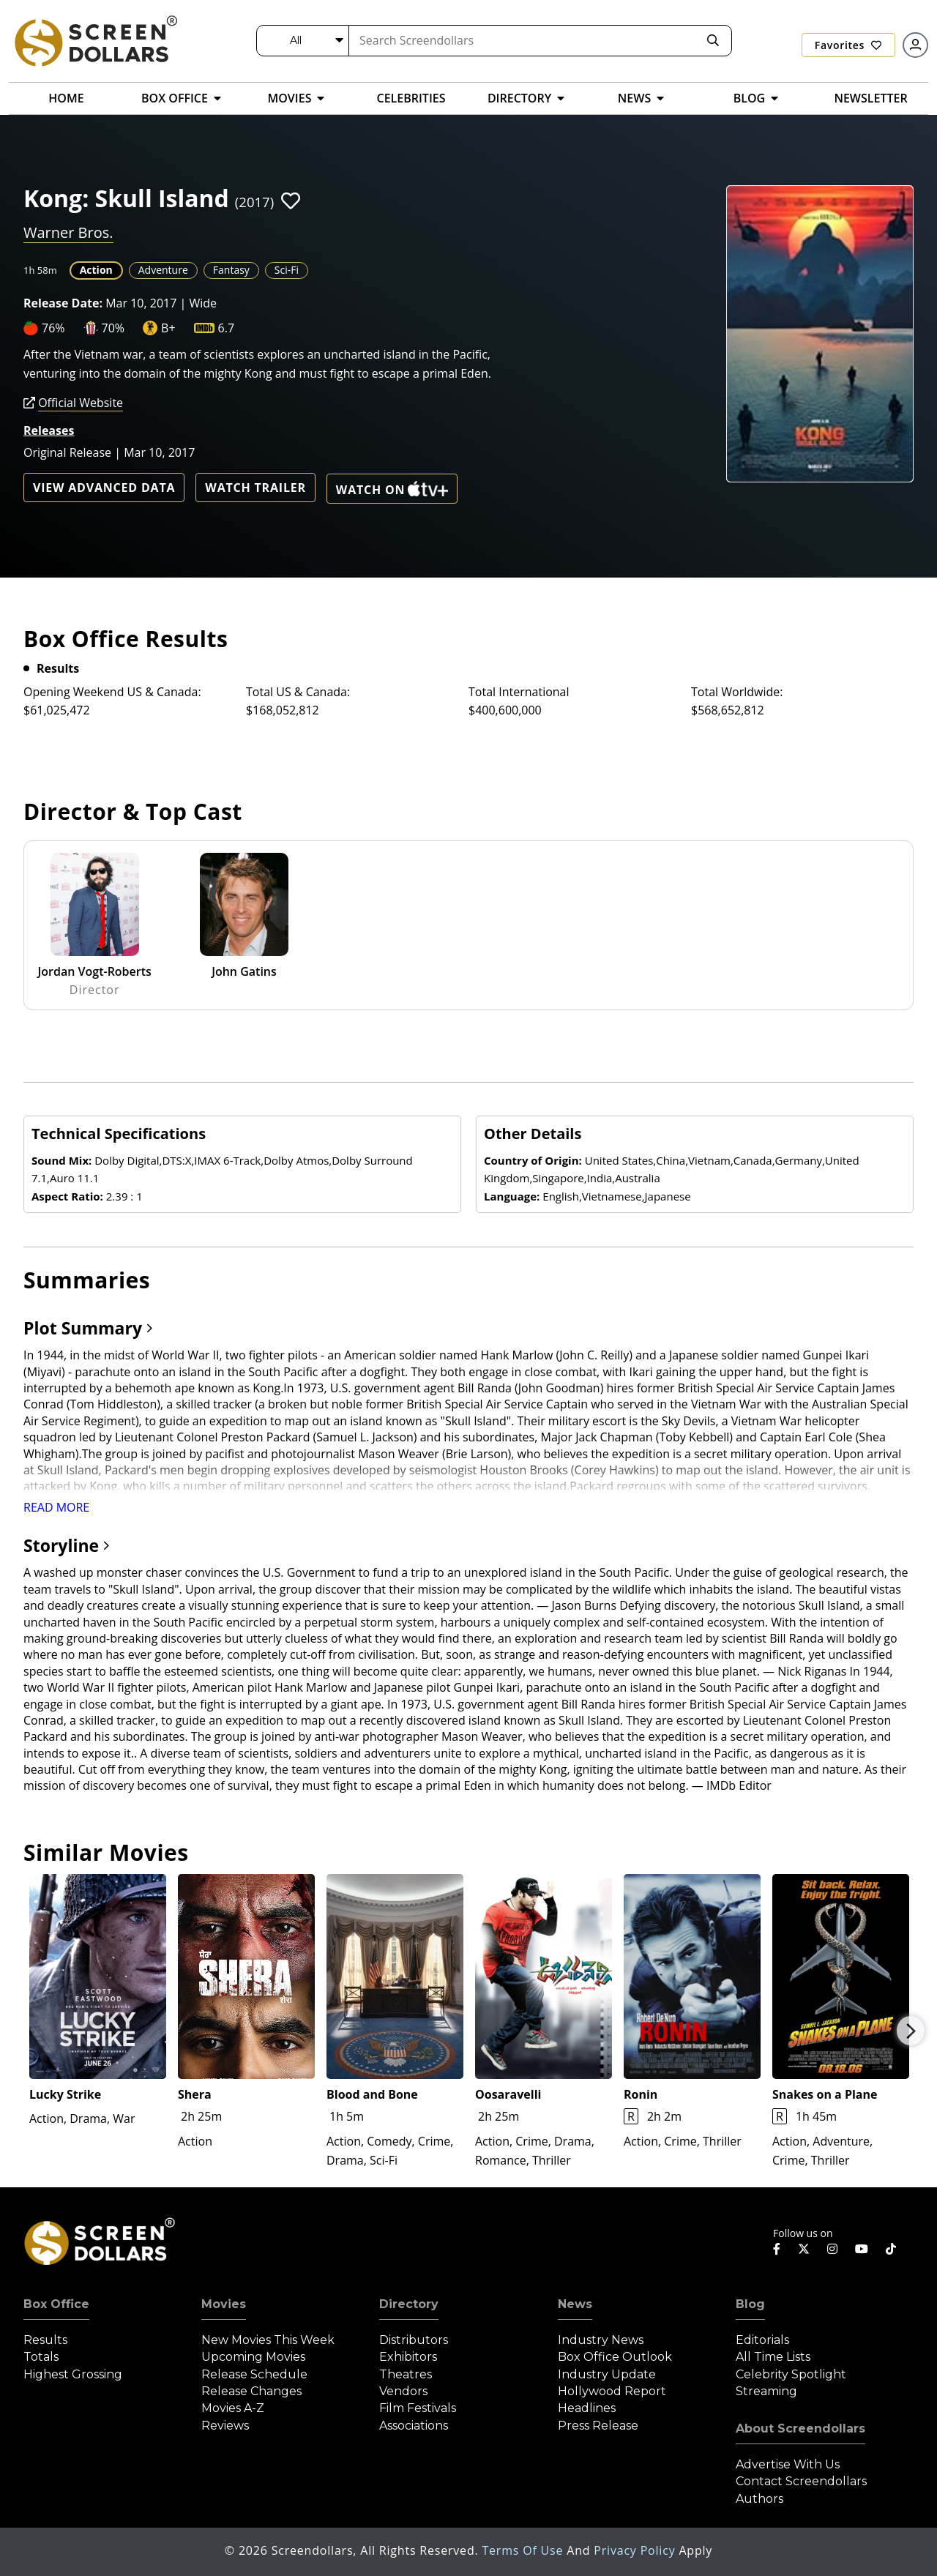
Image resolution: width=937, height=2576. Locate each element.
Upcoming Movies (253, 2357)
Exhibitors (408, 2357)
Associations (413, 2426)
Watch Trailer (255, 487)
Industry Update (607, 2374)
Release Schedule (254, 2374)
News (575, 2304)
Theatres (405, 2374)
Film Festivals (417, 2408)
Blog (750, 2304)
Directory (408, 2304)
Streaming (766, 2391)
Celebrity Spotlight (791, 2374)
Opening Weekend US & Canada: (112, 692)
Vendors (403, 2391)
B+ (168, 328)
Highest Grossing (72, 2374)
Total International (519, 692)
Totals (41, 2357)
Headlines (587, 2408)
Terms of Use (524, 2550)
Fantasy (231, 270)
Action (96, 270)
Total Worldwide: (737, 692)
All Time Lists (773, 2357)
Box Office (56, 2304)
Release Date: (62, 303)
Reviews (225, 2426)
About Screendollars (800, 2428)
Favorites (848, 45)
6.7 (226, 328)
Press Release (598, 2426)
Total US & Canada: (298, 692)
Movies (223, 2304)
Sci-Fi (287, 270)
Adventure (163, 270)
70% (113, 328)
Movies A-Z (232, 2408)
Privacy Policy (636, 2550)
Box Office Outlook (615, 2357)
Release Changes (251, 2391)
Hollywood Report (612, 2391)
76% (53, 328)
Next (911, 2030)
